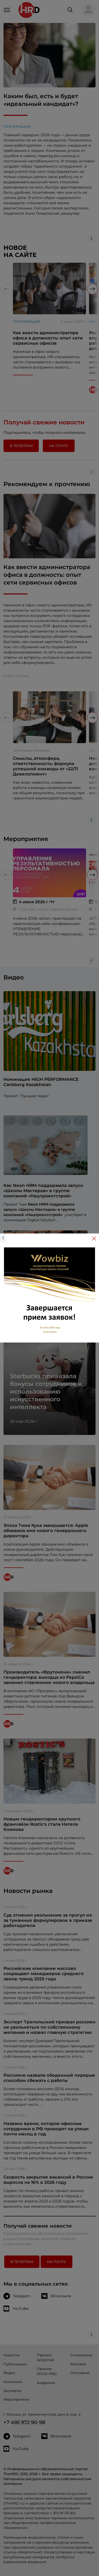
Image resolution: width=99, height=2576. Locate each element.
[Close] (94, 1238)
